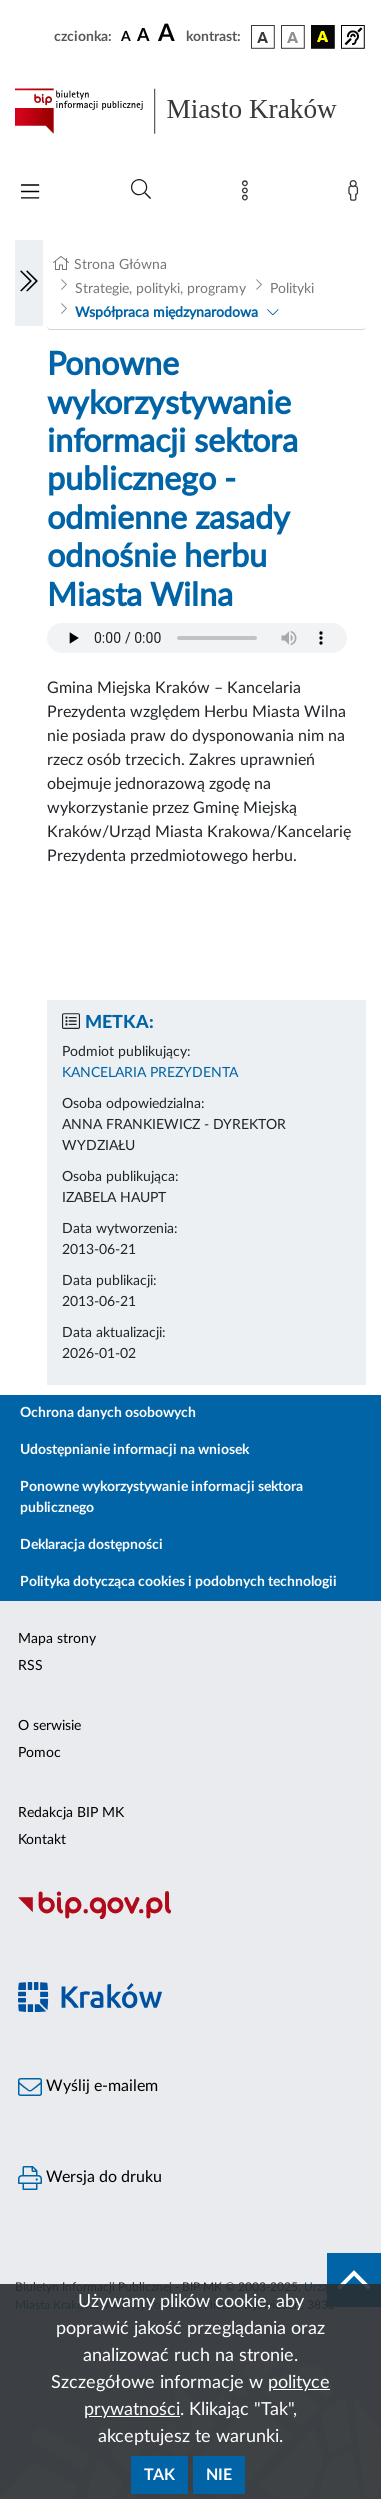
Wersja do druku (90, 2178)
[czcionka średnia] (143, 36)
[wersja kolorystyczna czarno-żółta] (323, 37)
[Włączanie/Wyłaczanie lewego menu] (29, 283)
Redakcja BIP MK (71, 1813)
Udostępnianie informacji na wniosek (134, 1450)
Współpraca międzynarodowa (166, 313)
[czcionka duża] (169, 34)
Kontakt (42, 1840)
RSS (30, 1666)
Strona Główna (120, 265)
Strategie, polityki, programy (160, 289)
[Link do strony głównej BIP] (190, 111)
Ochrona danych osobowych (108, 1413)
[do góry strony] (354, 2280)
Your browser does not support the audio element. (197, 638)
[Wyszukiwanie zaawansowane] (141, 190)
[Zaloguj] (357, 195)
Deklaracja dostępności (91, 1545)
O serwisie (49, 1726)
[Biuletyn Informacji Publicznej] (190, 1916)
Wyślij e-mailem (88, 2087)
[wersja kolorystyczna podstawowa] (263, 37)
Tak (159, 2475)
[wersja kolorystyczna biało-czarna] (293, 37)
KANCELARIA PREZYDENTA (150, 1073)
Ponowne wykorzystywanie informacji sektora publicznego (161, 1497)
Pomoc (39, 1753)
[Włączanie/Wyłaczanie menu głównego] (30, 193)
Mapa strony (57, 1639)
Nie (219, 2475)
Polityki (292, 289)
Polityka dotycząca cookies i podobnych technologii (178, 1582)
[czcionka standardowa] (126, 36)
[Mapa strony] (249, 195)
